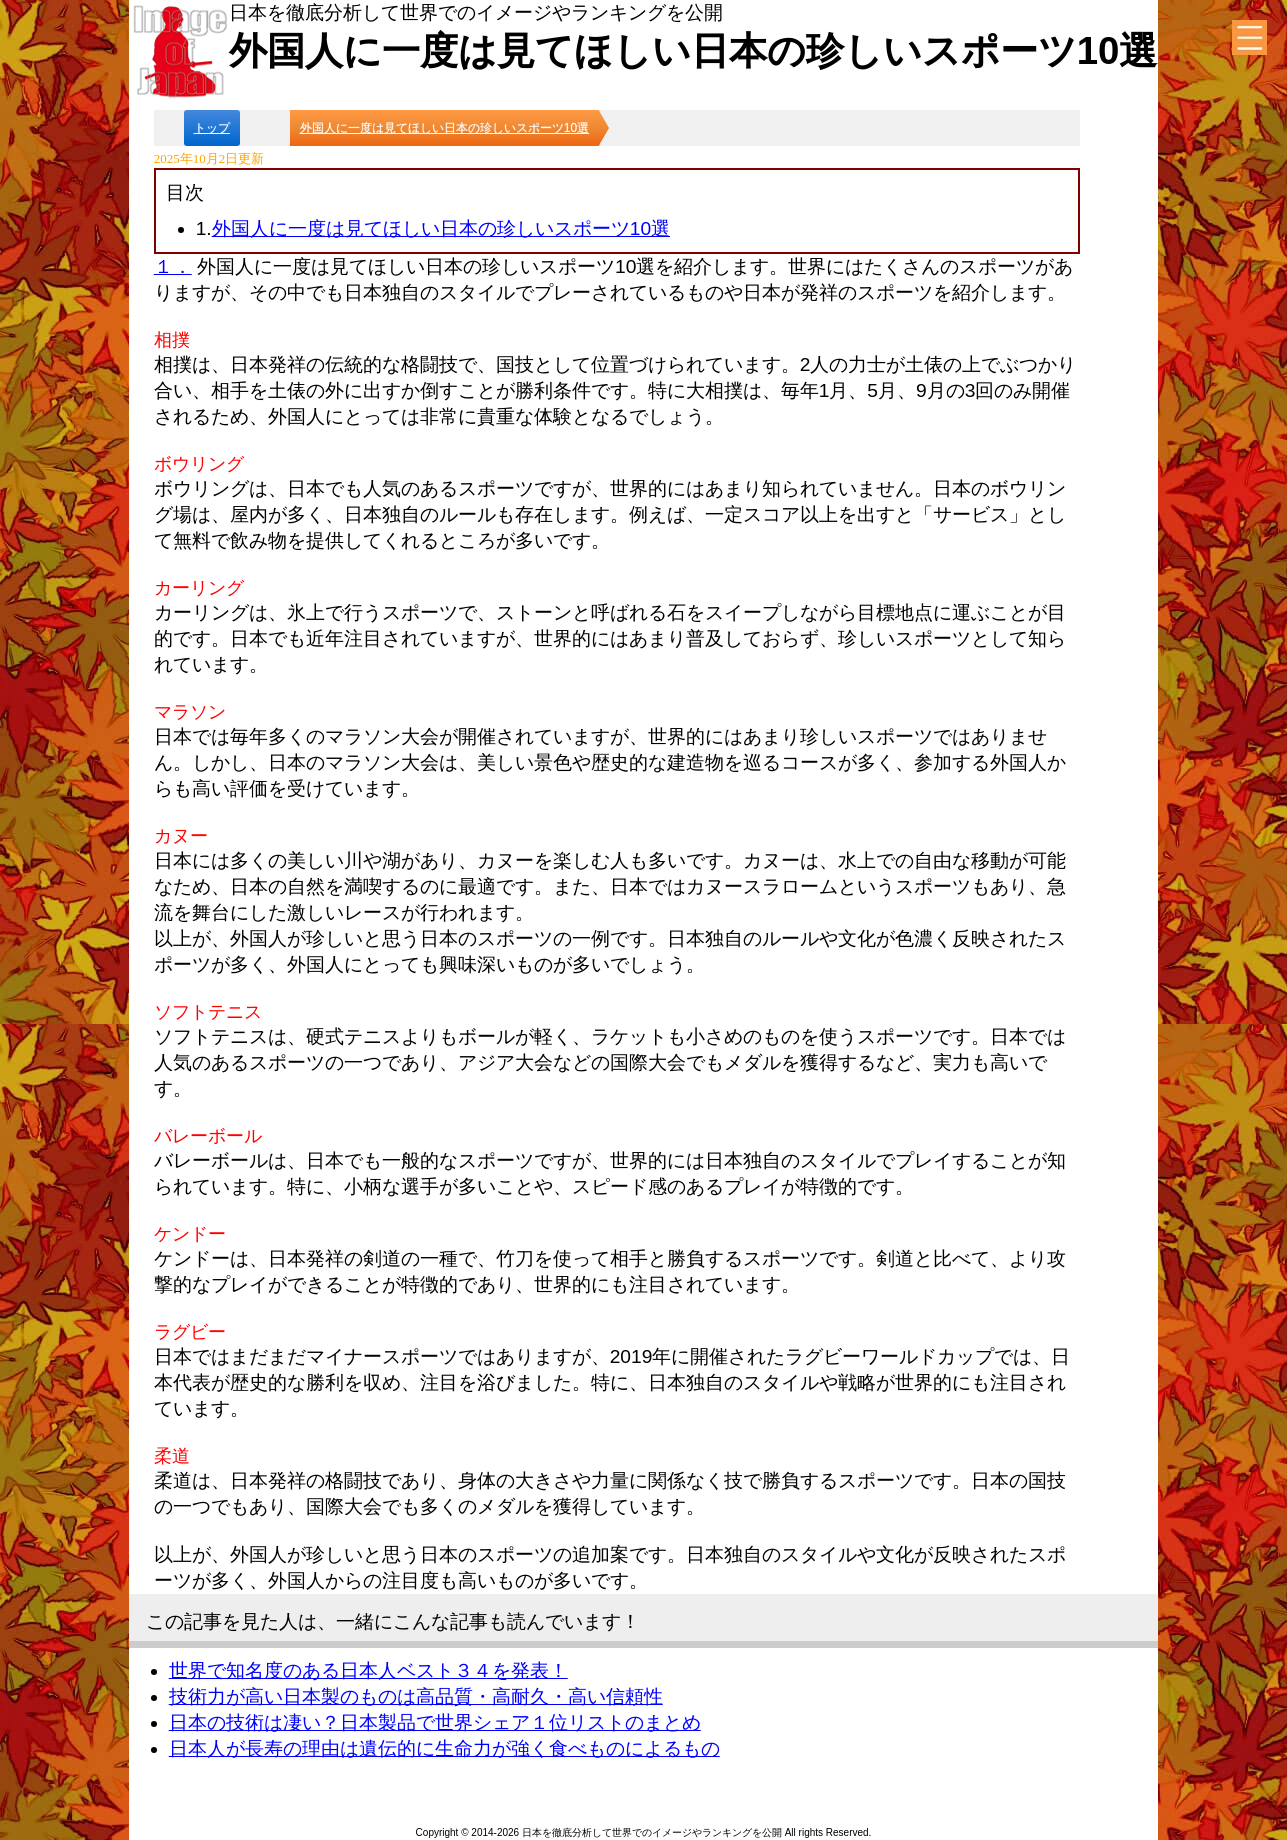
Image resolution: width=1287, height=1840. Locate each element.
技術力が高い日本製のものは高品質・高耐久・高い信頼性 (416, 1696)
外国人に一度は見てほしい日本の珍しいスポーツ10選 (441, 228)
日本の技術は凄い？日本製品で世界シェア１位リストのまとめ (435, 1722)
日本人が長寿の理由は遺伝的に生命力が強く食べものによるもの (444, 1748)
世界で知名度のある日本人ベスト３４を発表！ (368, 1670)
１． (173, 266)
